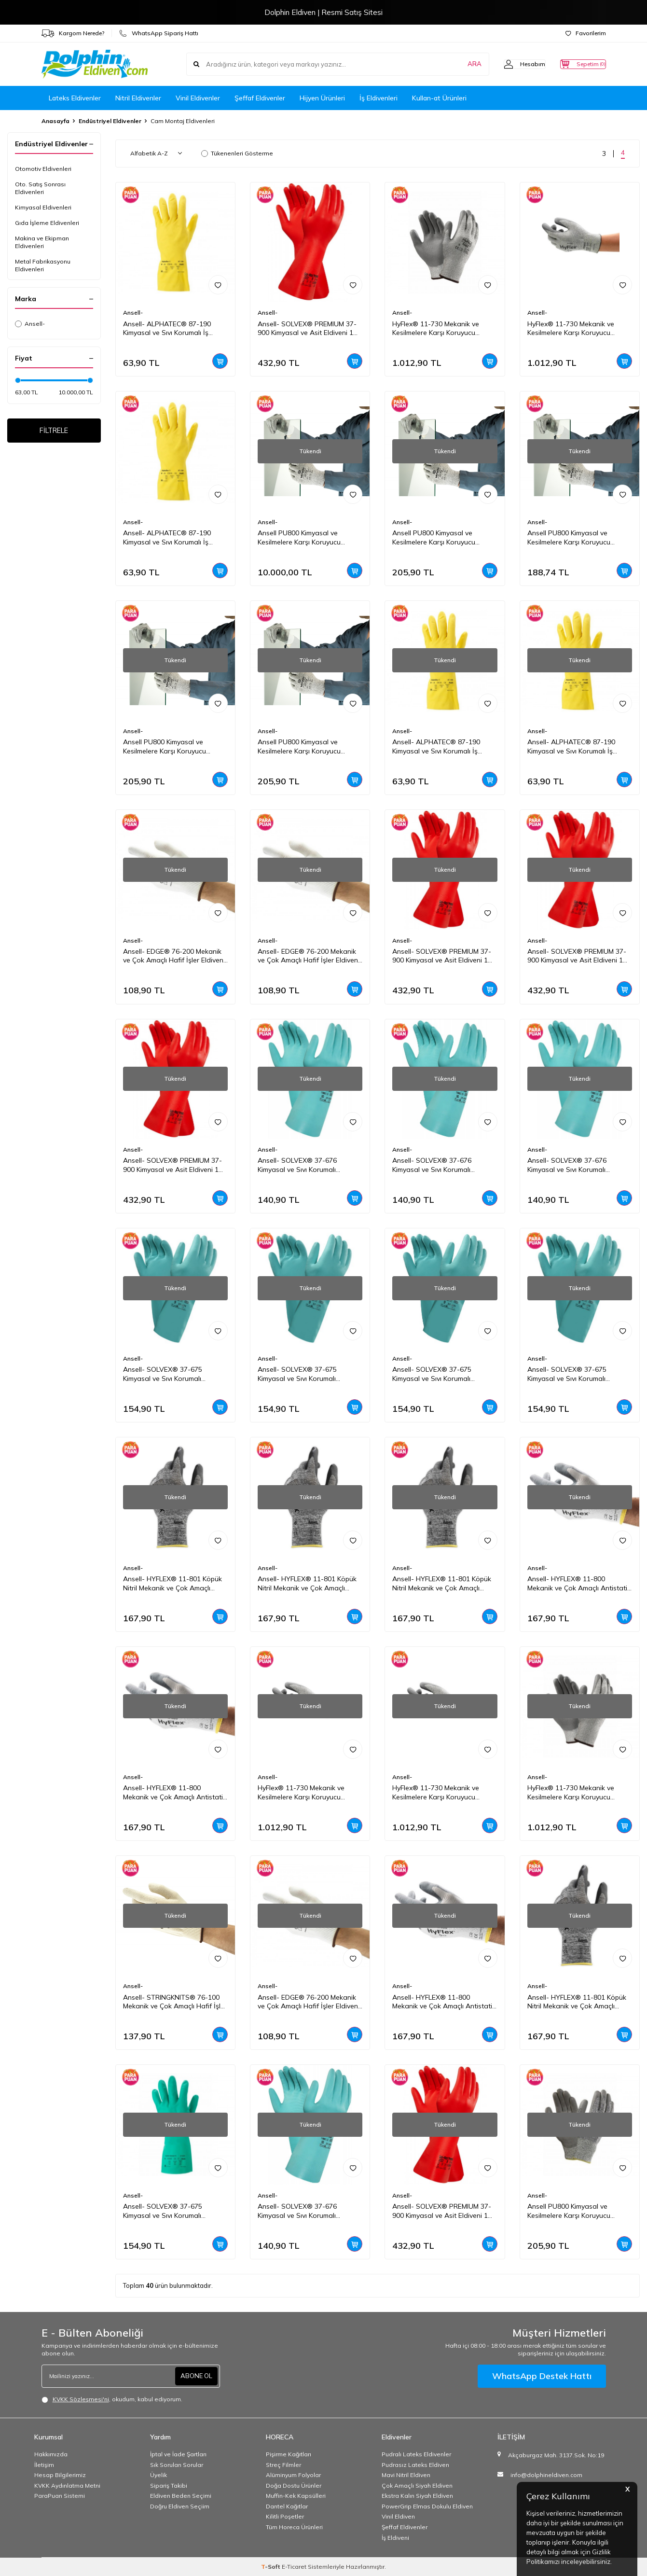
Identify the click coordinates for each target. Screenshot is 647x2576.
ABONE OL (195, 2375)
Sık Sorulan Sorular (176, 2464)
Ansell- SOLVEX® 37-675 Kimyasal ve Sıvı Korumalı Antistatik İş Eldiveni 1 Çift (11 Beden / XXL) (169, 1374)
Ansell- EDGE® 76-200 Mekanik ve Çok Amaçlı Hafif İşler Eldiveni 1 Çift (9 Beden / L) (308, 956)
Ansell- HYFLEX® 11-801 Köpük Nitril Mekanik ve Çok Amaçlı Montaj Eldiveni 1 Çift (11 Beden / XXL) (579, 2002)
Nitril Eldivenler (138, 98)
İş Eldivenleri (378, 98)
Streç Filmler (283, 2464)
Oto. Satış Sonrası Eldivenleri (40, 188)
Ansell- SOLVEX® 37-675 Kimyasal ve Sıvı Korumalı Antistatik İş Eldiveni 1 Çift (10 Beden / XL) (438, 1374)
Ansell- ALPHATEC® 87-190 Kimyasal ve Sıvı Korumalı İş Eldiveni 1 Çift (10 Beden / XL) (169, 329)
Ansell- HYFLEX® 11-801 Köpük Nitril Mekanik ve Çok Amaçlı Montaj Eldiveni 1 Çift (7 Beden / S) (308, 1583)
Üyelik (158, 2475)
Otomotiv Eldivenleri (43, 168)
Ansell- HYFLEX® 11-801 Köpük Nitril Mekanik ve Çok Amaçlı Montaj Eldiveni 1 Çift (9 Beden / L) (442, 1583)
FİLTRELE (54, 432)
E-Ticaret (294, 2566)
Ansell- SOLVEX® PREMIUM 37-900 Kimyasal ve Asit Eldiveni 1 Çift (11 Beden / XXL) (441, 956)
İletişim (44, 2464)
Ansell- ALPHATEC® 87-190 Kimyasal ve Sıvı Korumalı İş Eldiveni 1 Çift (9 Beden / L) (167, 538)
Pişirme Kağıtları (288, 2454)
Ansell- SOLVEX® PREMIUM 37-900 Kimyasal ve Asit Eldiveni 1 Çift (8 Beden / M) (172, 1165)
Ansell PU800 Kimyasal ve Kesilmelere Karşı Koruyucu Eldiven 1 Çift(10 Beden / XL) (571, 2211)
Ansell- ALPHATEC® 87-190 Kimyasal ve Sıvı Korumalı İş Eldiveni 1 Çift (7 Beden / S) (571, 747)
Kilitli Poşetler (285, 2516)
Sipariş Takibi (168, 2485)
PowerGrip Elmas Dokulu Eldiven (427, 2506)
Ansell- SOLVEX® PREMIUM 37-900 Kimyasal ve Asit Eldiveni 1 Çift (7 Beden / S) (441, 2211)
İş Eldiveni (395, 2537)
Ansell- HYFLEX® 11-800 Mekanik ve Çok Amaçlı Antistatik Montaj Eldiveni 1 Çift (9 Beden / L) (444, 2002)
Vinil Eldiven (398, 2516)
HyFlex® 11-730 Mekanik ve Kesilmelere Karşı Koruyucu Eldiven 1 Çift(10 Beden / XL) (302, 1792)
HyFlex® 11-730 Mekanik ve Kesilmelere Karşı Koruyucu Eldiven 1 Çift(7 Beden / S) (570, 1792)
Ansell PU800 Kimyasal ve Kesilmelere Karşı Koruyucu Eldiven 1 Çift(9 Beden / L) (433, 538)
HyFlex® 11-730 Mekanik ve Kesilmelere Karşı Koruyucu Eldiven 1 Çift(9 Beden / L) (570, 329)
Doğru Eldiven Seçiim (179, 2506)
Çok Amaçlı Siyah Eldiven (417, 2485)
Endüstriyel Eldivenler (110, 121)
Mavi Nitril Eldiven (406, 2475)
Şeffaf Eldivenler (259, 98)
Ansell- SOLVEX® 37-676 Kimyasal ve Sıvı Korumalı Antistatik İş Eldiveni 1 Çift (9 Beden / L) (572, 1165)
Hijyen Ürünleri (322, 98)
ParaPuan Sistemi (59, 2495)
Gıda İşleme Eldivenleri (47, 222)
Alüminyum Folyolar (293, 2475)
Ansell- (30, 323)
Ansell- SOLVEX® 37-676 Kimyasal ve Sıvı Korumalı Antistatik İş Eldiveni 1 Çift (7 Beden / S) (302, 1165)
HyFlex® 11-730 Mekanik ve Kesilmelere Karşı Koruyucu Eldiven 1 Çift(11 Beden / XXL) (438, 329)
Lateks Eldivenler (75, 98)
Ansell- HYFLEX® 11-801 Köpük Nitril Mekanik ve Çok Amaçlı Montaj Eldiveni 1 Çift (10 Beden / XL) (175, 1583)
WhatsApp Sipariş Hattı (158, 33)
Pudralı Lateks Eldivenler (416, 2454)
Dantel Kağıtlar (287, 2506)
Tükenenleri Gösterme (237, 153)
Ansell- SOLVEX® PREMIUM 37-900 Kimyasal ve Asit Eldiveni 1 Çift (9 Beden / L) (576, 956)
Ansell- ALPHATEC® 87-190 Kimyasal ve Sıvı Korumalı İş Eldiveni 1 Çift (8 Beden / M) (436, 747)
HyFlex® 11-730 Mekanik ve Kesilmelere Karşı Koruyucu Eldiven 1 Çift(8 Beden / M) (435, 1792)
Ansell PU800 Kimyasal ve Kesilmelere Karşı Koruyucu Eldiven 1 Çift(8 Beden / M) (568, 538)
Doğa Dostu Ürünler (293, 2485)
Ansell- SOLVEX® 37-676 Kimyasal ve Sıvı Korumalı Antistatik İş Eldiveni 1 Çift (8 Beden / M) (302, 2211)
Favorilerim (585, 33)
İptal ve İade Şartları (178, 2454)
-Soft (271, 2566)
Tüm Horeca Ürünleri (294, 2527)
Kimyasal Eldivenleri (43, 207)
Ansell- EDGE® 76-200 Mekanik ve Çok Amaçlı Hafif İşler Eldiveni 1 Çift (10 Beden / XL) (308, 2002)
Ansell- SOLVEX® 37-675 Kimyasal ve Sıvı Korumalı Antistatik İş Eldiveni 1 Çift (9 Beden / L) (167, 2211)
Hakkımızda (51, 2454)
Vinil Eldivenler (198, 98)
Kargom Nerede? (72, 33)
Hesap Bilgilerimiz (60, 2475)
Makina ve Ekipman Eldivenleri (42, 242)
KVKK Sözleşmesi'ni (81, 2399)
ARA (455, 64)
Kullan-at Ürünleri (439, 98)
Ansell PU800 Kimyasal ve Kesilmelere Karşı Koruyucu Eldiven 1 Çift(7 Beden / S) (299, 747)
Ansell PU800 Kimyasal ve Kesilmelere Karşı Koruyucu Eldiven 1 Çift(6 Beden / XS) (300, 538)
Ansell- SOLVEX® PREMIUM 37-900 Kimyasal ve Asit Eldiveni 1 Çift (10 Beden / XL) (307, 329)
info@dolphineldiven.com (546, 2475)
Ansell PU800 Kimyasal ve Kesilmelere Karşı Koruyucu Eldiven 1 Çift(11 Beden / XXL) (169, 747)
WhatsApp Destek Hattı (542, 2375)
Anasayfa (55, 121)
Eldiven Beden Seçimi (180, 2495)
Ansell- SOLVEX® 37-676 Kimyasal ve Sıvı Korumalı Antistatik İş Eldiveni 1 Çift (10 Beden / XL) (438, 1165)
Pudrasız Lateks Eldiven (415, 2464)
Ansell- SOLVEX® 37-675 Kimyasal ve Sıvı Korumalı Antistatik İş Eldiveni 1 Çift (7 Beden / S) (302, 1374)
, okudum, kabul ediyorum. (111, 2399)
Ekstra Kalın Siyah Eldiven (417, 2495)
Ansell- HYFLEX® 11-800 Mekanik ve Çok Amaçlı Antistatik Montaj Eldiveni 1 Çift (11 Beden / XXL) (175, 1792)
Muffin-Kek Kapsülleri (296, 2495)
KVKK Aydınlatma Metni (67, 2485)
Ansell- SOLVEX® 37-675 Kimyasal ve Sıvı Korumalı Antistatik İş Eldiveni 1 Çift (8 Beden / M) (572, 1374)
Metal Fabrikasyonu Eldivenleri (42, 265)
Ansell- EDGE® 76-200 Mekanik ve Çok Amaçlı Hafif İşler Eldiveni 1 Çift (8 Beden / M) (174, 956)
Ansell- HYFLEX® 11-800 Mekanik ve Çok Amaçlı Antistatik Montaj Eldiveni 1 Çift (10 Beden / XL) (579, 1583)
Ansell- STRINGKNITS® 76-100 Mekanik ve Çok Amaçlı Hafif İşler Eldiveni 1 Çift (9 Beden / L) (175, 2002)
